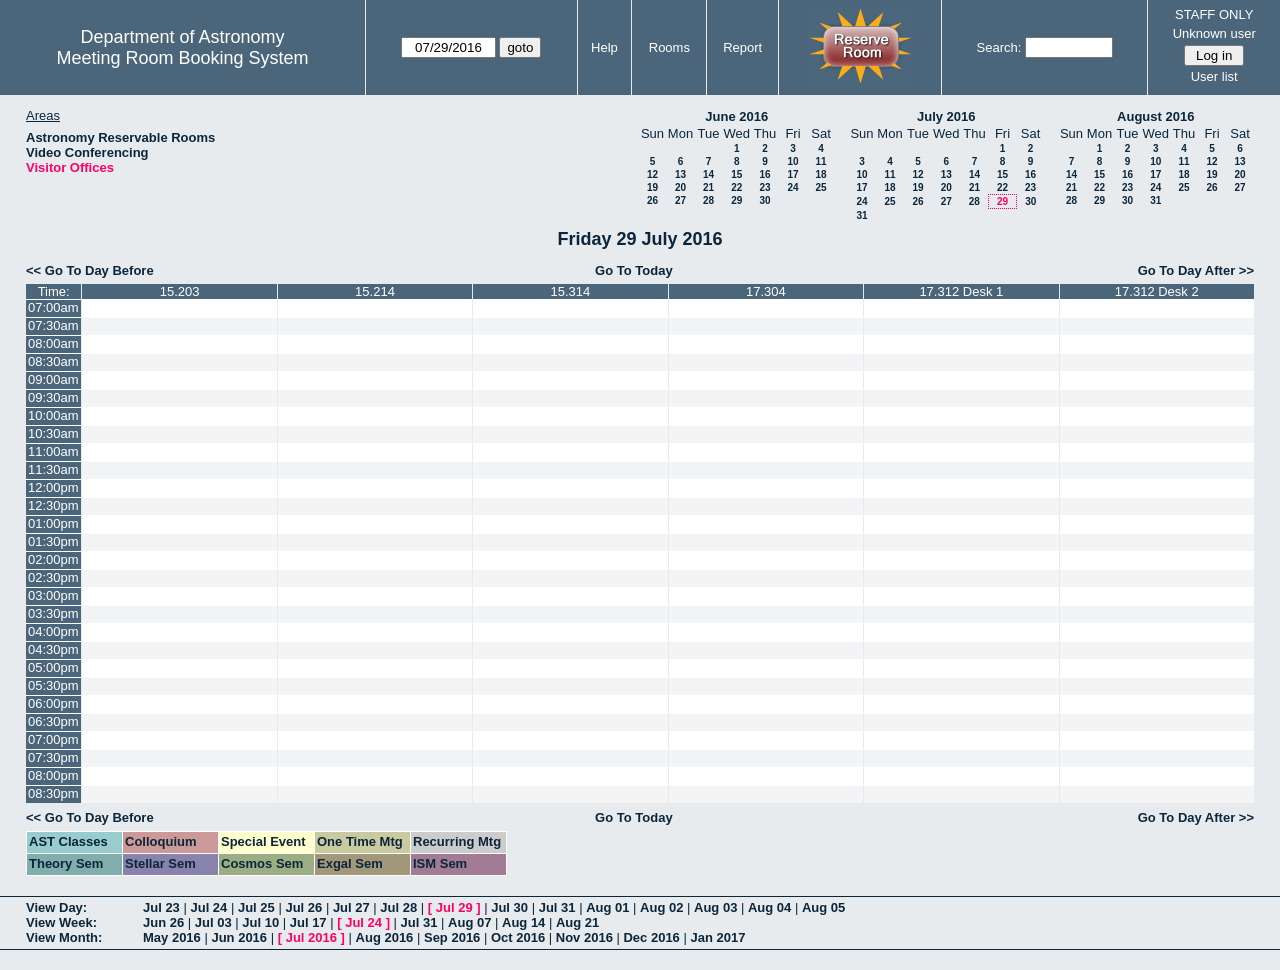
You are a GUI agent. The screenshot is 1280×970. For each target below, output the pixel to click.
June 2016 (736, 116)
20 (680, 187)
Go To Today (634, 270)
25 (820, 187)
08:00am (53, 343)
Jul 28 (398, 907)
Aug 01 (607, 907)
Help (604, 47)
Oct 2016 (518, 937)
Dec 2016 (651, 937)
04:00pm (53, 631)
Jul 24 (208, 907)
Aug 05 (823, 907)
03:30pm (53, 613)
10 (792, 161)
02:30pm (53, 577)
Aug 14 (523, 922)
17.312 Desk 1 (961, 291)
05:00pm (53, 667)
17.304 (766, 291)
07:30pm (53, 757)
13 (680, 174)
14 (708, 174)
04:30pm (53, 649)
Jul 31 (557, 907)
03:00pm (53, 595)
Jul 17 (308, 922)
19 (652, 187)
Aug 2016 (385, 937)
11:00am (53, 451)
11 (820, 161)
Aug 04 (769, 907)
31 (861, 215)
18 (820, 174)
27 (680, 200)
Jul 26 (303, 907)
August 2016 (1155, 116)
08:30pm (53, 793)
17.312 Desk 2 (1157, 291)
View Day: (56, 907)
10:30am (53, 433)
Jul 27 (351, 907)
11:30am (53, 469)
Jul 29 (454, 907)
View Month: (64, 937)
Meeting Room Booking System (182, 58)
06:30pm (53, 721)
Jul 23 (161, 907)
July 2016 (946, 116)
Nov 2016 (584, 937)
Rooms (669, 47)
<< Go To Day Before (90, 270)
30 (764, 200)
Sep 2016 (452, 937)
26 (652, 200)
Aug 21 (577, 922)
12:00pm (53, 487)
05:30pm (53, 685)
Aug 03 (715, 907)
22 (736, 187)
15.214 (375, 291)
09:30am (53, 397)
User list (1214, 76)
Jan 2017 (717, 937)
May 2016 (172, 937)
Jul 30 (509, 907)
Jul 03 (213, 922)
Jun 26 (163, 922)
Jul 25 (256, 907)
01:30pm (53, 541)
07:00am (53, 307)
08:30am (53, 361)
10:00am (53, 415)
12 (652, 174)
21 (708, 187)
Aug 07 (469, 922)
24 (792, 187)
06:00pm (53, 703)
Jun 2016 (239, 937)
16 (764, 174)
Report (742, 47)
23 (764, 187)
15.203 (180, 291)
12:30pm (53, 505)
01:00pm (53, 523)
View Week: (61, 922)
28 (708, 200)
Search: (999, 47)
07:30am (53, 325)
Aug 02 (661, 907)
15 (736, 174)
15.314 (571, 291)
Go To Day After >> (1196, 270)
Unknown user (1214, 33)
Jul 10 (260, 922)
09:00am (53, 379)
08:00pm (53, 775)
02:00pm (53, 559)
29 (736, 200)
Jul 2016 (311, 937)
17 (792, 174)
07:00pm (53, 739)
